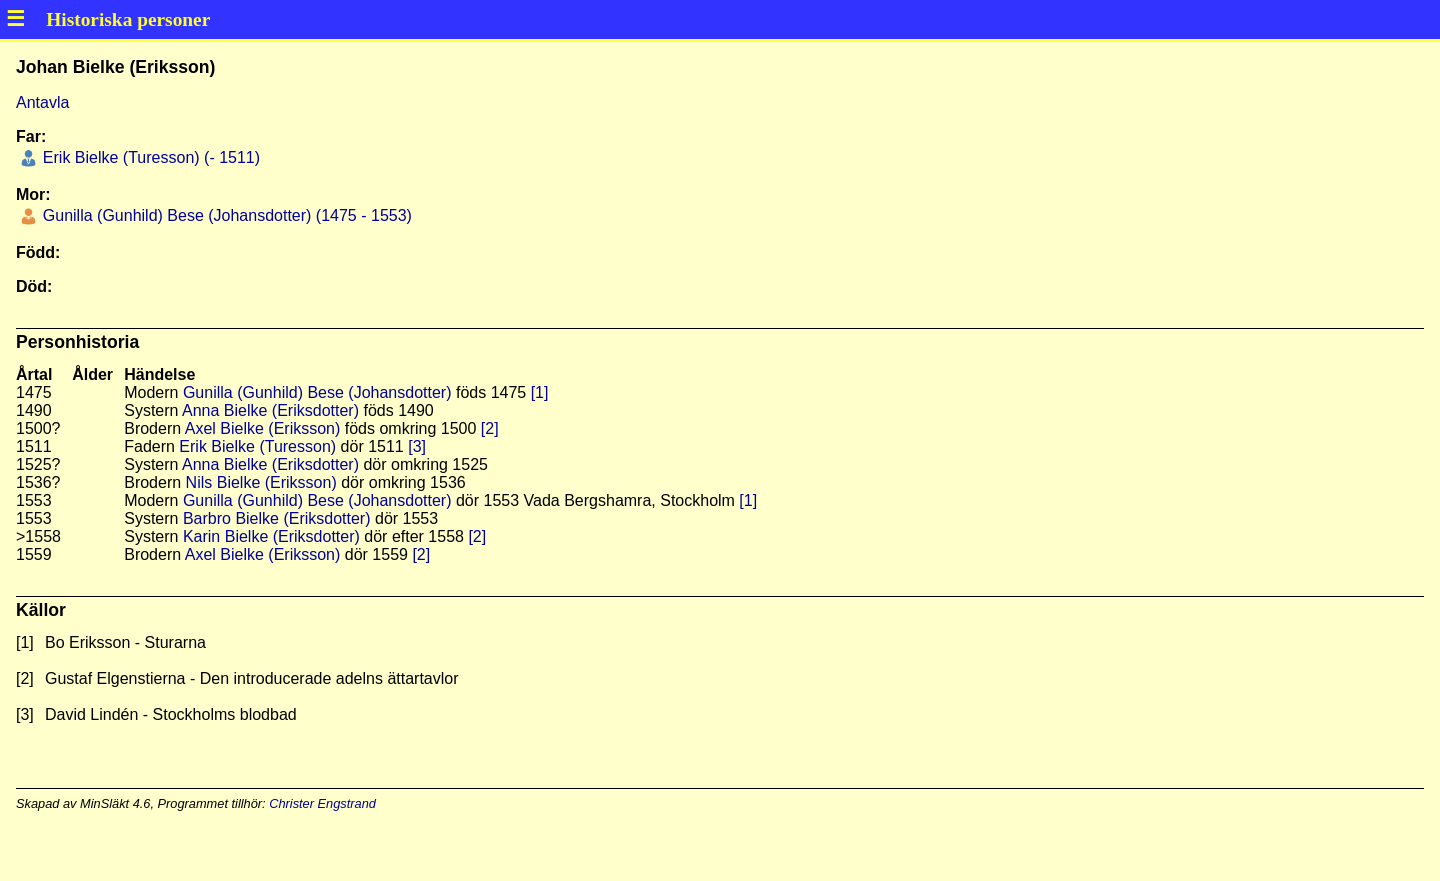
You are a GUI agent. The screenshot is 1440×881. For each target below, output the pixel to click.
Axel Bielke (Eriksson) (263, 428)
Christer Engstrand (322, 803)
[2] (490, 428)
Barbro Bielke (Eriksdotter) (277, 518)
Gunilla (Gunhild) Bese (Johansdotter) (317, 392)
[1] (540, 392)
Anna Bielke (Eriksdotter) (270, 410)
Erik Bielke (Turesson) (257, 446)
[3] (417, 446)
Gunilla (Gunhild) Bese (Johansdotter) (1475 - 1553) (225, 215)
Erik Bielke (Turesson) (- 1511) (149, 157)
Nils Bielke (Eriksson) (261, 482)
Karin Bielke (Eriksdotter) (271, 536)
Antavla (42, 102)
